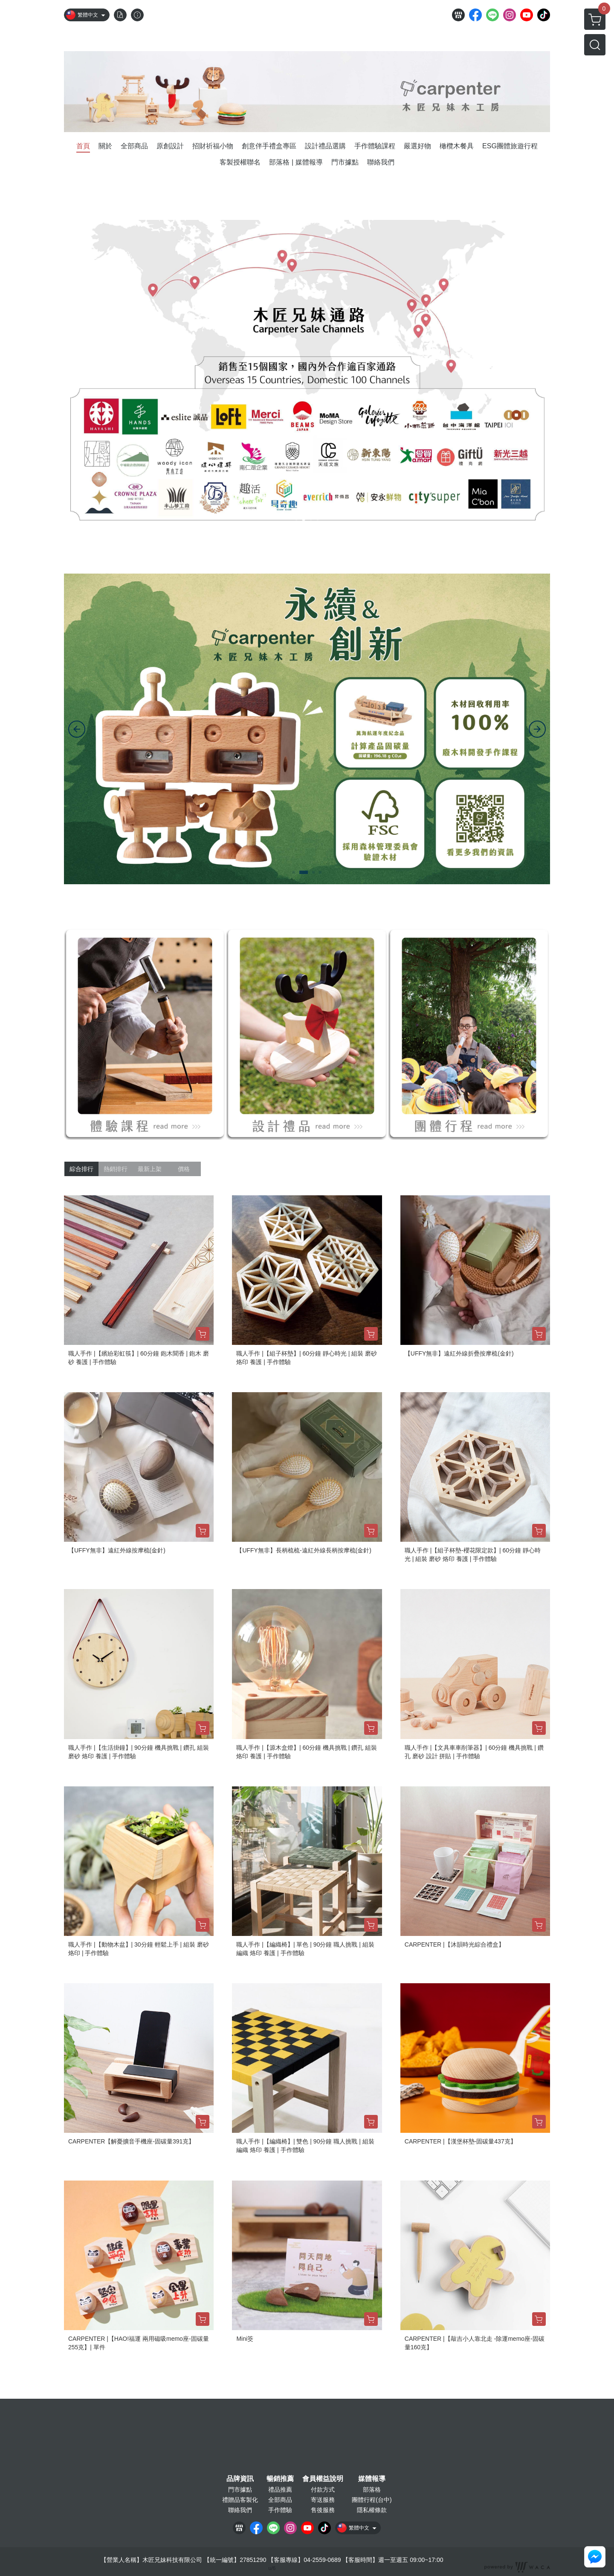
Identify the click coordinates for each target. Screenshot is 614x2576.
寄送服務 (323, 2500)
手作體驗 (280, 2510)
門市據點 (240, 2489)
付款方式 (323, 2489)
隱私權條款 (372, 2510)
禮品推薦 (280, 2489)
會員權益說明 (322, 2478)
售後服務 (323, 2510)
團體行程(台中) (371, 2500)
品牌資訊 (240, 2478)
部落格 (372, 2489)
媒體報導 (371, 2478)
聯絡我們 (240, 2510)
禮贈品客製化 (240, 2500)
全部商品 (280, 2500)
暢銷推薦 (280, 2478)
